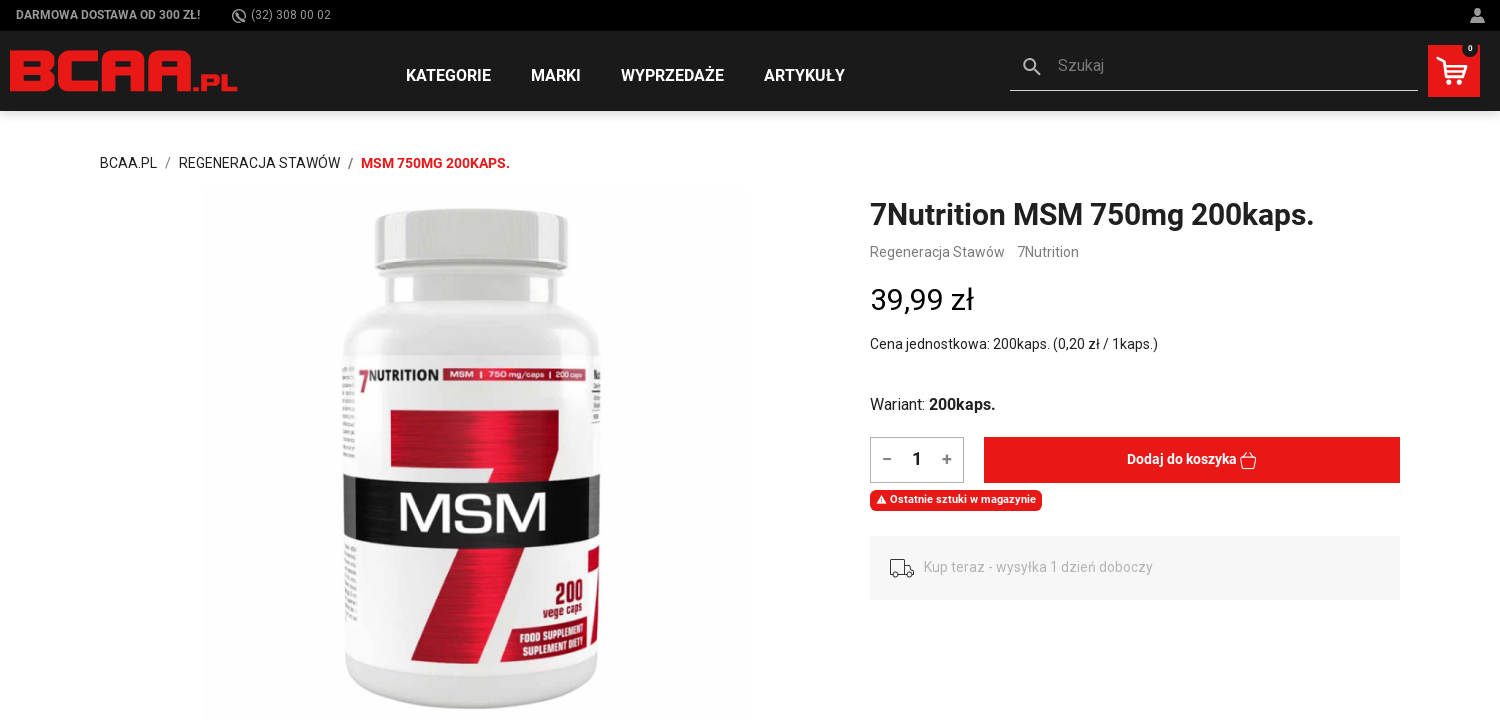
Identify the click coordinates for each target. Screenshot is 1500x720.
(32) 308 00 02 (281, 15)
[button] (1214, 68)
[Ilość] (916, 458)
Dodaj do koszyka (1192, 460)
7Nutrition (1048, 252)
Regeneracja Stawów (937, 252)
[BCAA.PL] (125, 70)
